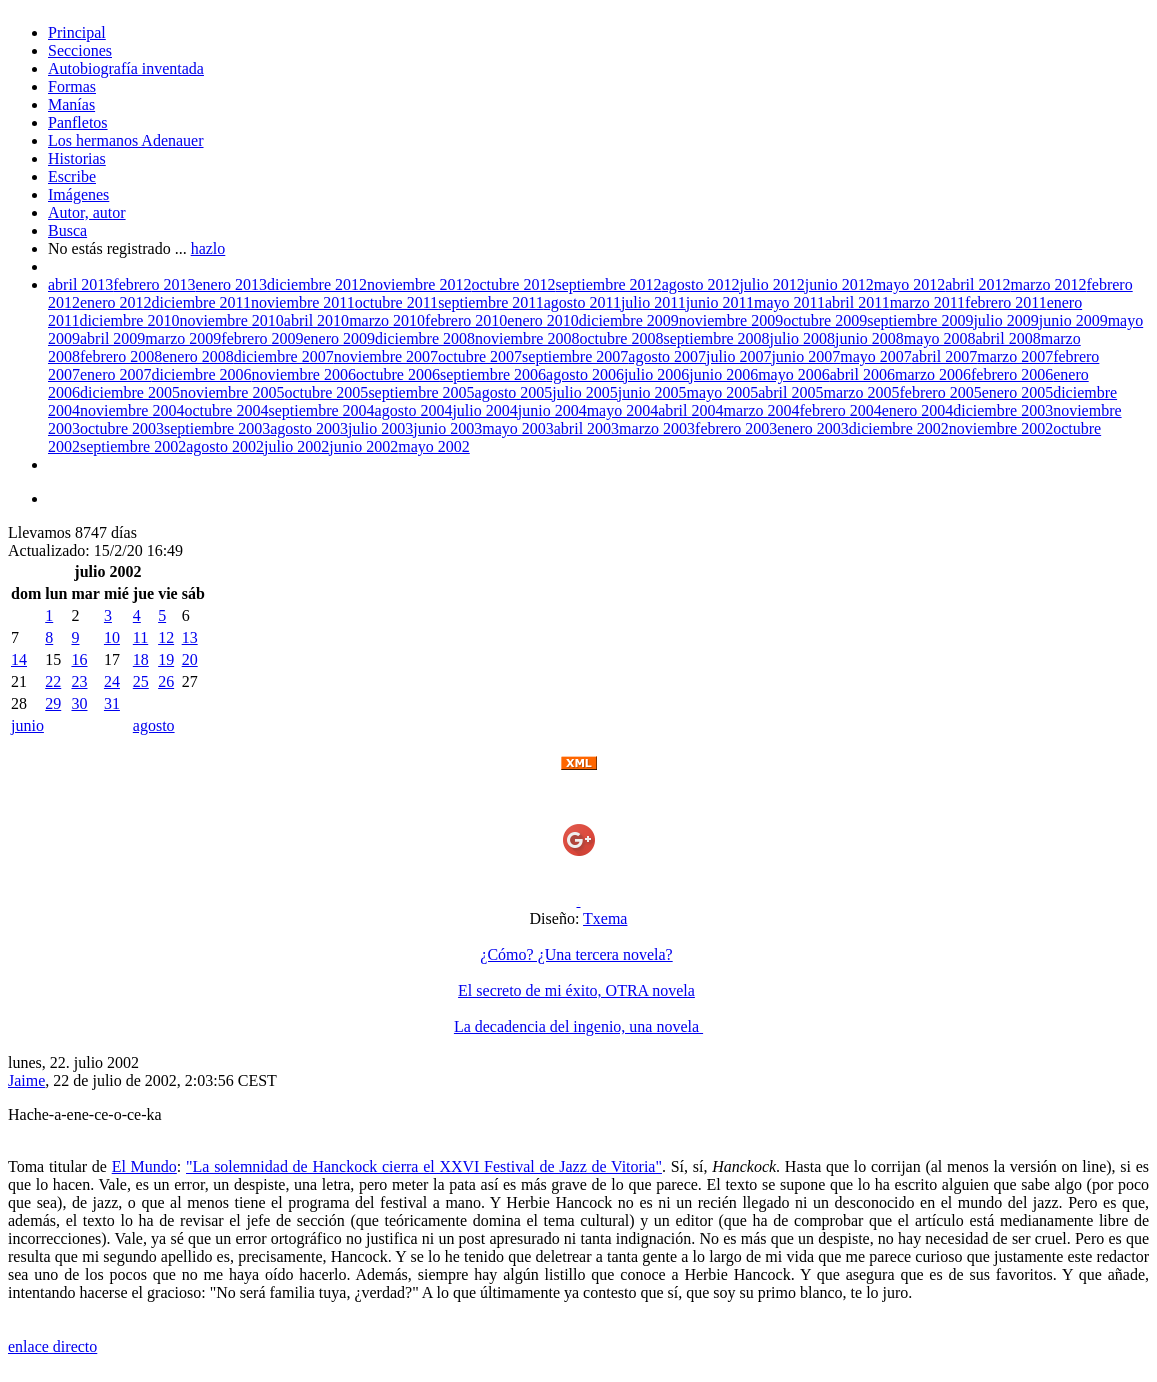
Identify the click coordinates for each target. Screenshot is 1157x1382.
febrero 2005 (940, 392)
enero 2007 (116, 374)
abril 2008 (1007, 338)
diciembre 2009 (629, 320)
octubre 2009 (825, 320)
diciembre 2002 (899, 428)
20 (190, 659)
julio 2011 (653, 302)
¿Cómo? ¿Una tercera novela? (576, 954)
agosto (154, 725)
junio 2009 (1073, 320)
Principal (77, 32)
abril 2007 (944, 356)
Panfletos (78, 122)
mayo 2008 (940, 338)
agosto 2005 (514, 392)
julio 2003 (380, 428)
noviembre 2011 (303, 302)
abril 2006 (862, 374)
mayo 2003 (518, 428)
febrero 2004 (840, 410)
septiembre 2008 (716, 338)
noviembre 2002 (1001, 428)
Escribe (72, 176)
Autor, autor (87, 212)
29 (53, 703)
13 (190, 637)
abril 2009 (112, 338)
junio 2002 (363, 446)
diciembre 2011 (201, 302)
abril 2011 (857, 302)
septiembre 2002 (133, 446)
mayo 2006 (794, 374)
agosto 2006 (585, 374)
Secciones (80, 50)
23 (79, 681)
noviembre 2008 (527, 338)
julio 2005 (584, 392)
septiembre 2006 (493, 374)
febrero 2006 (1012, 374)
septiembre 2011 (491, 302)
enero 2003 (813, 428)
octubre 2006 (398, 374)
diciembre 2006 (202, 374)
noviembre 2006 (304, 374)
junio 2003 (447, 428)
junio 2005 (652, 392)
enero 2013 (232, 284)
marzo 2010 (387, 320)
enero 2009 (340, 338)
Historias (77, 158)
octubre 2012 (513, 284)
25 (141, 681)
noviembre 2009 (731, 320)
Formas (72, 86)
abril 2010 (316, 320)
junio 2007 (805, 356)
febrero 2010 (466, 320)
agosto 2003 (309, 428)
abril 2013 (80, 284)
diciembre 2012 (317, 284)
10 (112, 637)
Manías (71, 104)
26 (166, 681)
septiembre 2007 (575, 356)
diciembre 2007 (284, 356)
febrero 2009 (262, 338)
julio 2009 (1005, 320)
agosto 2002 (225, 446)
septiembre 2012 (608, 284)
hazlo (208, 248)
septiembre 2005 (421, 392)
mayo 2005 (723, 392)
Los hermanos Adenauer (126, 140)
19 (166, 659)
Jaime (26, 1080)
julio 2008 (802, 338)
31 (112, 703)
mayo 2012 (910, 284)
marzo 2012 (1049, 284)
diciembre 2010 (129, 320)
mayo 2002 (434, 446)
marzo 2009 (183, 338)
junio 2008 (869, 338)
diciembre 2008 (425, 338)
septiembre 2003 (217, 428)
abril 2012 (977, 284)
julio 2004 (484, 410)
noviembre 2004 (132, 410)
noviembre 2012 (419, 284)
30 (79, 703)
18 (141, 659)
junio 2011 (720, 302)
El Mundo (144, 1166)
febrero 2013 (154, 284)
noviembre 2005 (232, 392)
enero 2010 (543, 320)
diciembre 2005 (130, 392)
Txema (605, 918)
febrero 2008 (121, 356)
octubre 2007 (480, 356)
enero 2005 (1018, 392)
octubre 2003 (122, 428)
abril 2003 (586, 428)
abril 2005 (790, 392)
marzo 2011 (927, 302)
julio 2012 (771, 284)
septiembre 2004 (321, 410)
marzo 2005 (861, 392)
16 (79, 659)
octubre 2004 (226, 410)
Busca (67, 230)
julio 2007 (738, 356)
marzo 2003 (657, 428)
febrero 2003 (736, 428)
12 (166, 637)
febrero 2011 (1006, 302)
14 (19, 659)
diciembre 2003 (1003, 410)
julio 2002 (296, 446)
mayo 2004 (623, 410)
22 (53, 681)
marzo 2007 (1015, 356)
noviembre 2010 (231, 320)
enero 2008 (198, 356)
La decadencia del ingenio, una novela (578, 1026)
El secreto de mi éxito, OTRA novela (576, 990)
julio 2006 (656, 374)
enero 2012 (116, 302)
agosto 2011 (582, 302)
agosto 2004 (414, 410)
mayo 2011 (789, 302)
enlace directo (52, 1346)
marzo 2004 (762, 410)
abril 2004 (690, 410)
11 (140, 637)
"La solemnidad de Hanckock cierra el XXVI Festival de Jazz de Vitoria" (424, 1166)
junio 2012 (839, 284)
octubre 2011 (396, 302)
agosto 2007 (667, 356)
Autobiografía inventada (126, 68)
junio (27, 725)
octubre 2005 (326, 392)
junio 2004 (552, 410)
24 (112, 681)
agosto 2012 (701, 284)
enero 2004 (918, 410)
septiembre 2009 (920, 320)
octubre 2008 (621, 338)
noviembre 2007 (386, 356)
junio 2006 (723, 374)
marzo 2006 (933, 374)
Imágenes (78, 194)
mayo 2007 (876, 356)
